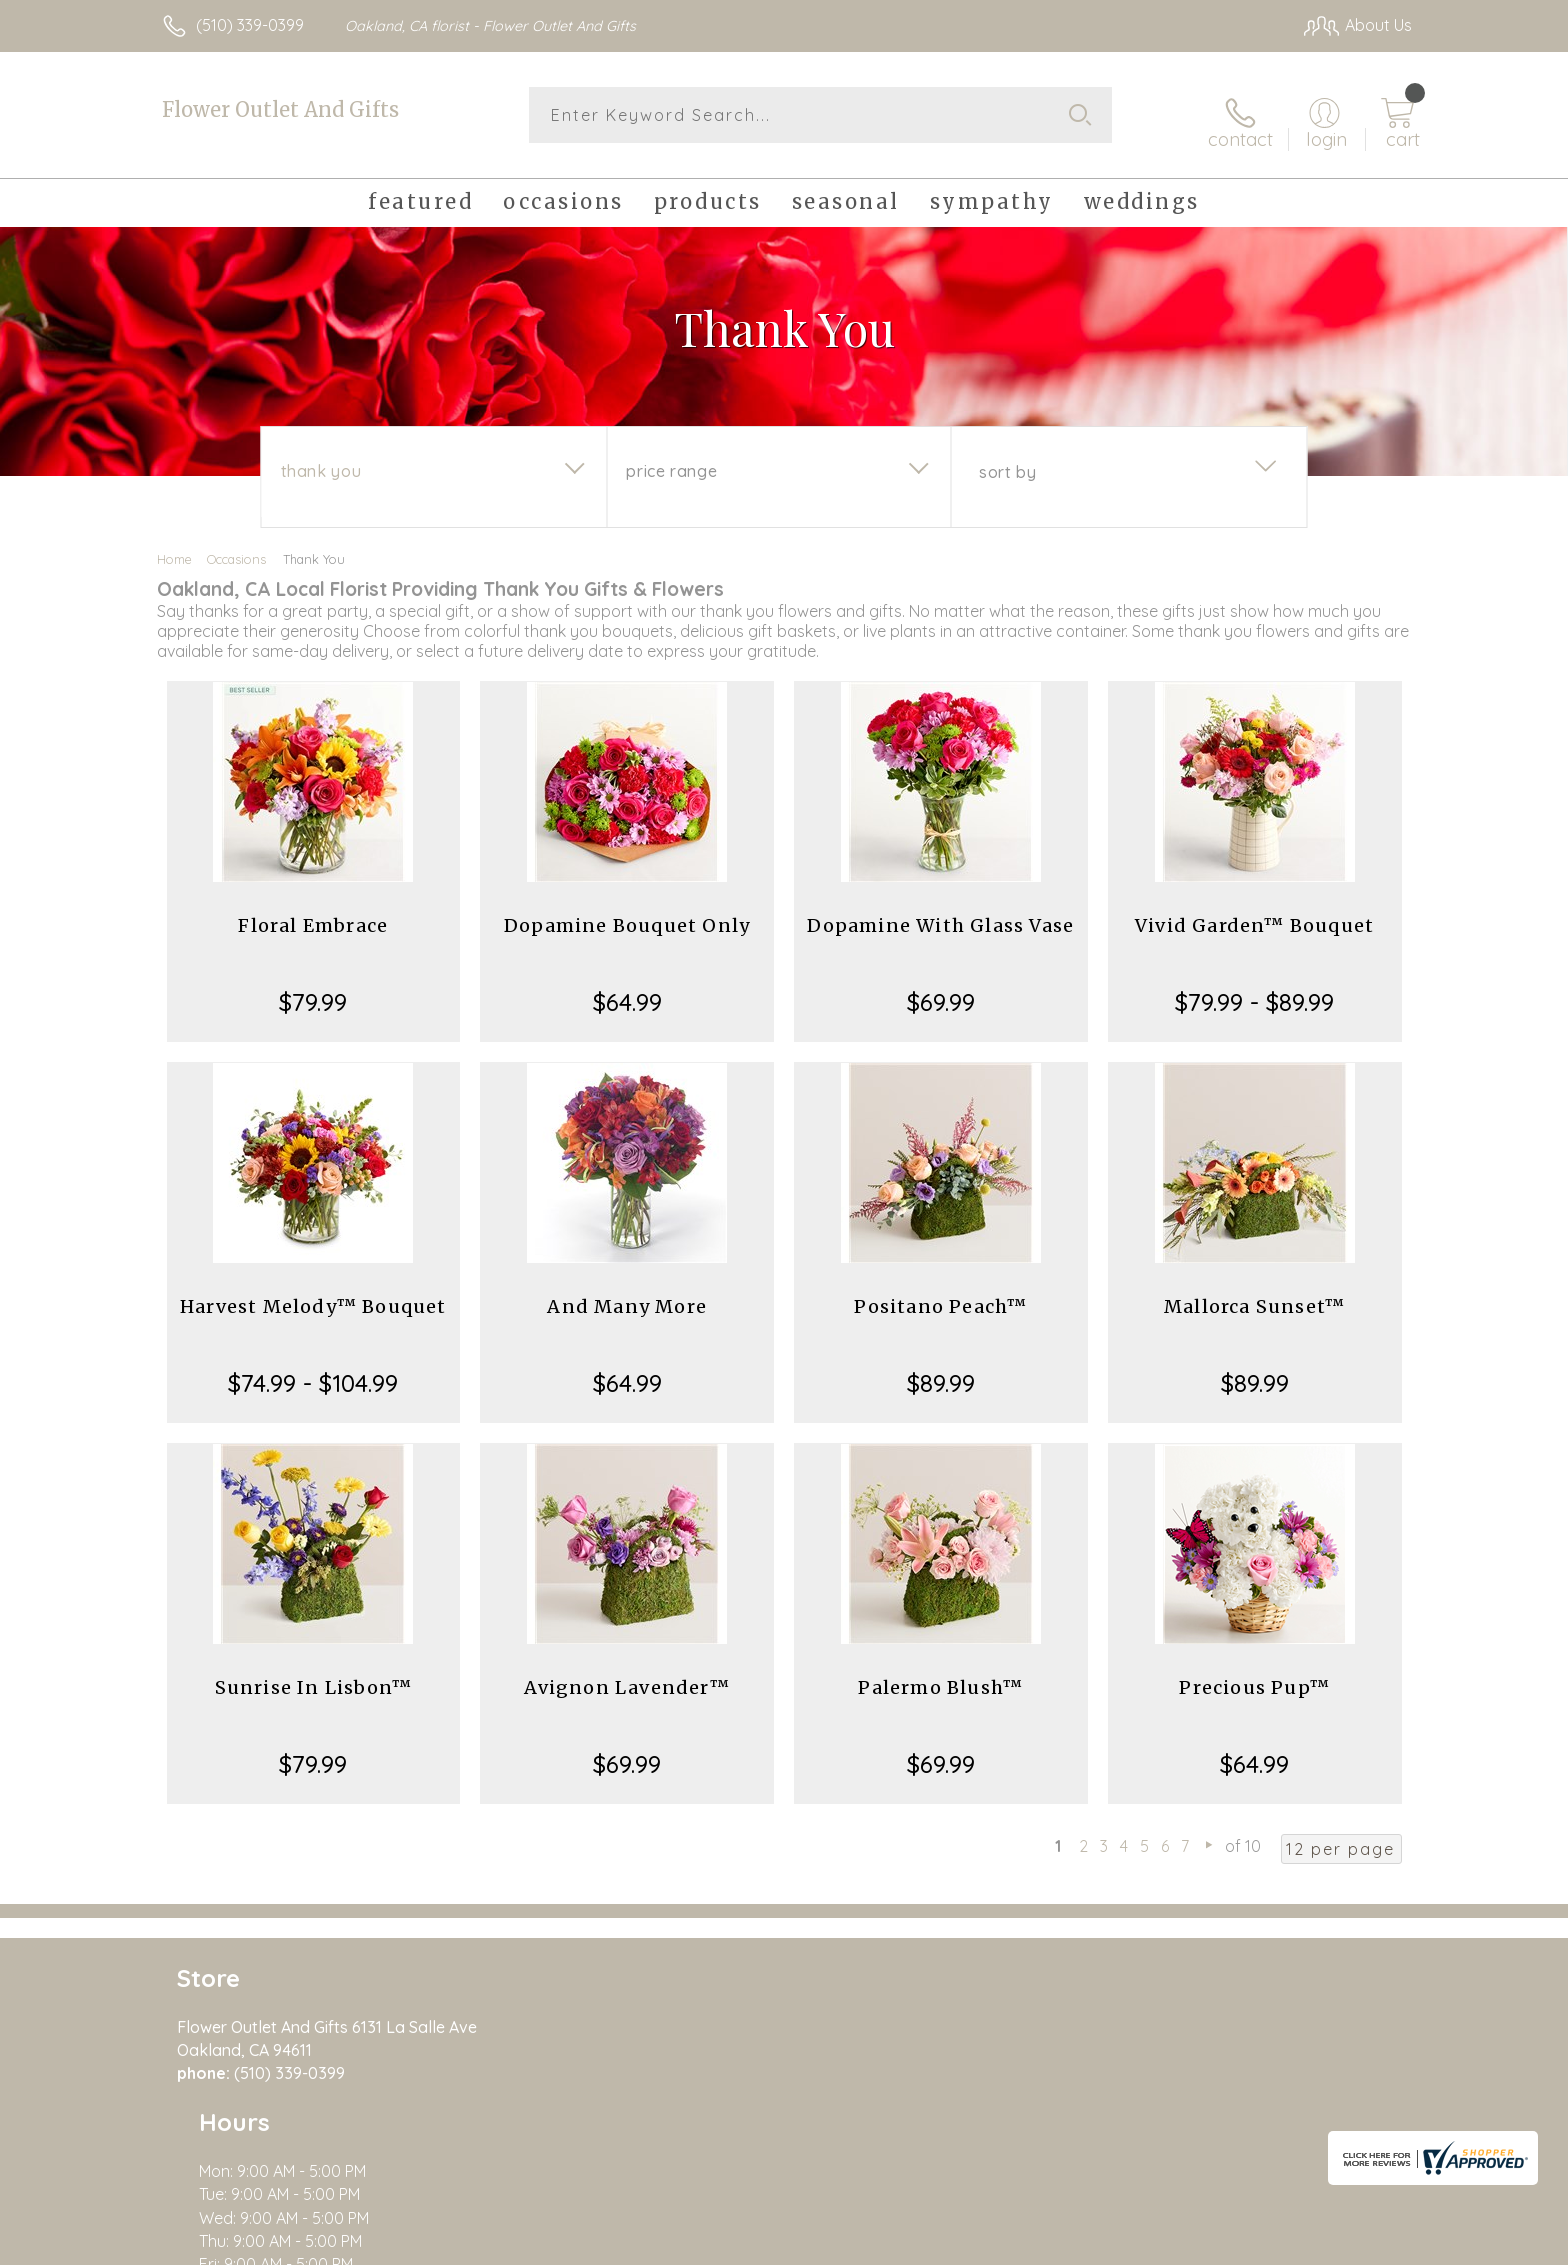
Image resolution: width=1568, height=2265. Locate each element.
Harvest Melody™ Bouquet (313, 1295)
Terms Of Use (974, 2244)
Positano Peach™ (940, 1295)
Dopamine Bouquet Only (627, 914)
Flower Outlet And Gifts (280, 109)
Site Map (1358, 2244)
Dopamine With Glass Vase (940, 914)
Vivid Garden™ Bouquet (1254, 914)
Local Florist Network (1235, 2244)
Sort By (1007, 461)
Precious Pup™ (1254, 1676)
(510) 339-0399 (250, 25)
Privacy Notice (1092, 2244)
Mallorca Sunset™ (1254, 1295)
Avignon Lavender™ (626, 1676)
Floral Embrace (313, 914)
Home (174, 548)
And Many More (627, 1295)
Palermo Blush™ (940, 1676)
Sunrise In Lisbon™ (314, 1676)
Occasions (236, 548)
